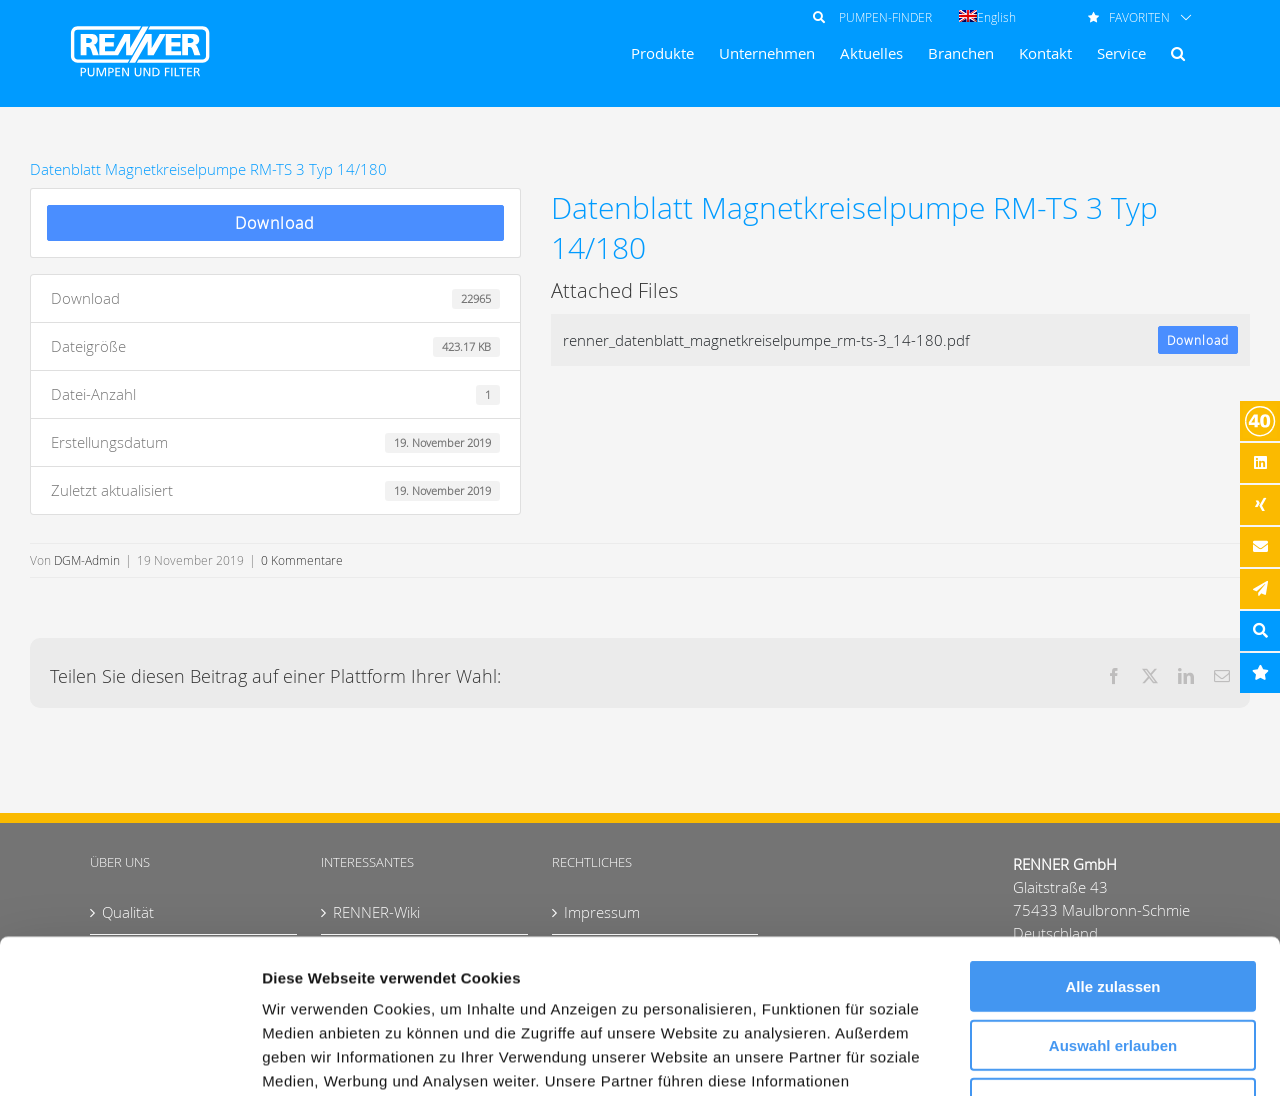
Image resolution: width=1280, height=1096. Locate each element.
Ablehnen (1113, 949)
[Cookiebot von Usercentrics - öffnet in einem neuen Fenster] (129, 1057)
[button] (1178, 53)
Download (275, 223)
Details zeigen (1063, 1056)
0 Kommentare (302, 560)
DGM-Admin (87, 560)
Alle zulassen (1112, 832)
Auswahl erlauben (1113, 891)
